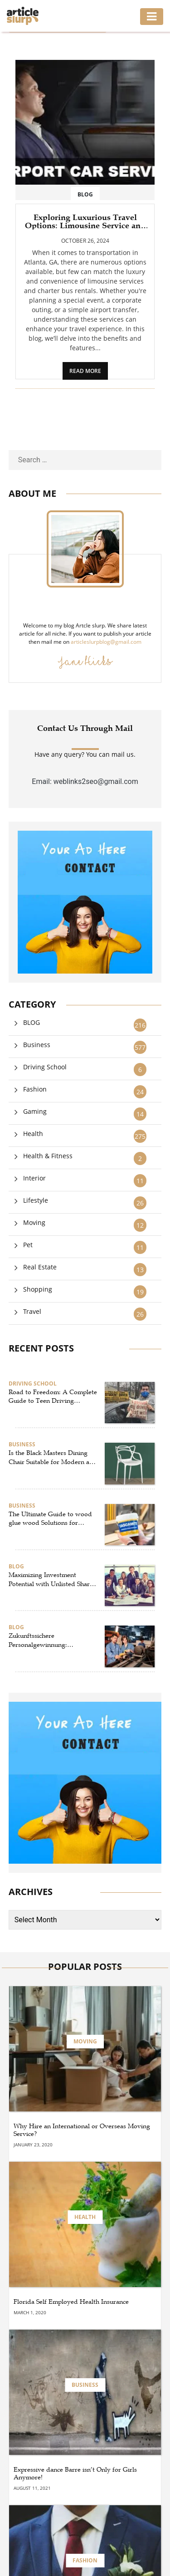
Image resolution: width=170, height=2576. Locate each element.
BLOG (85, 194)
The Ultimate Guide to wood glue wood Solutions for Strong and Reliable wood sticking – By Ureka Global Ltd (50, 1519)
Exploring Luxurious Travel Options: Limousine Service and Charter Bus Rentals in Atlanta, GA (85, 221)
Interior (34, 1178)
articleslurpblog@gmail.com (106, 642)
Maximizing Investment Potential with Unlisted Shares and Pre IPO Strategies (52, 1579)
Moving (34, 1222)
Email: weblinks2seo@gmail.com (85, 781)
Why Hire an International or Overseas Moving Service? (82, 2130)
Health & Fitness (48, 1155)
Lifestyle (35, 1200)
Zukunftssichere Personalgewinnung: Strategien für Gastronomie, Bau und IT (49, 1640)
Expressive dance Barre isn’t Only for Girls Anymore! (75, 2473)
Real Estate (40, 1267)
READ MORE (85, 371)
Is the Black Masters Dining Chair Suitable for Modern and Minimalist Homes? (53, 1457)
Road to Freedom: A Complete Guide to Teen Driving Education (53, 1397)
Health (33, 1133)
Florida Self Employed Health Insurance (71, 2302)
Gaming (35, 1111)
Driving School (45, 1067)
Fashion (35, 1089)
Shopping (37, 1289)
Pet (28, 1244)
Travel (32, 1311)
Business (36, 1044)
